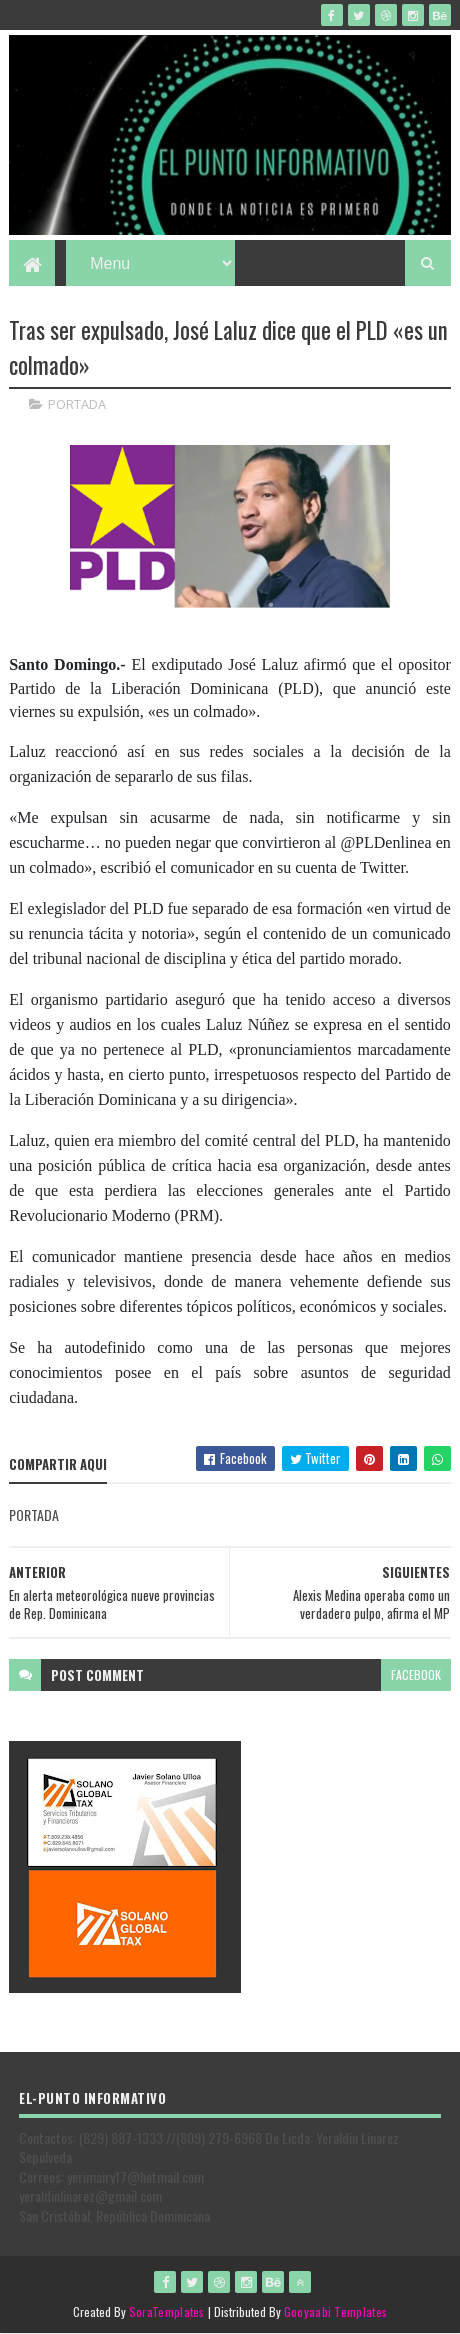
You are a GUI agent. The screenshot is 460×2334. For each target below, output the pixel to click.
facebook (416, 1674)
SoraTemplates (167, 2311)
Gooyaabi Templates (335, 2311)
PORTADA (77, 404)
